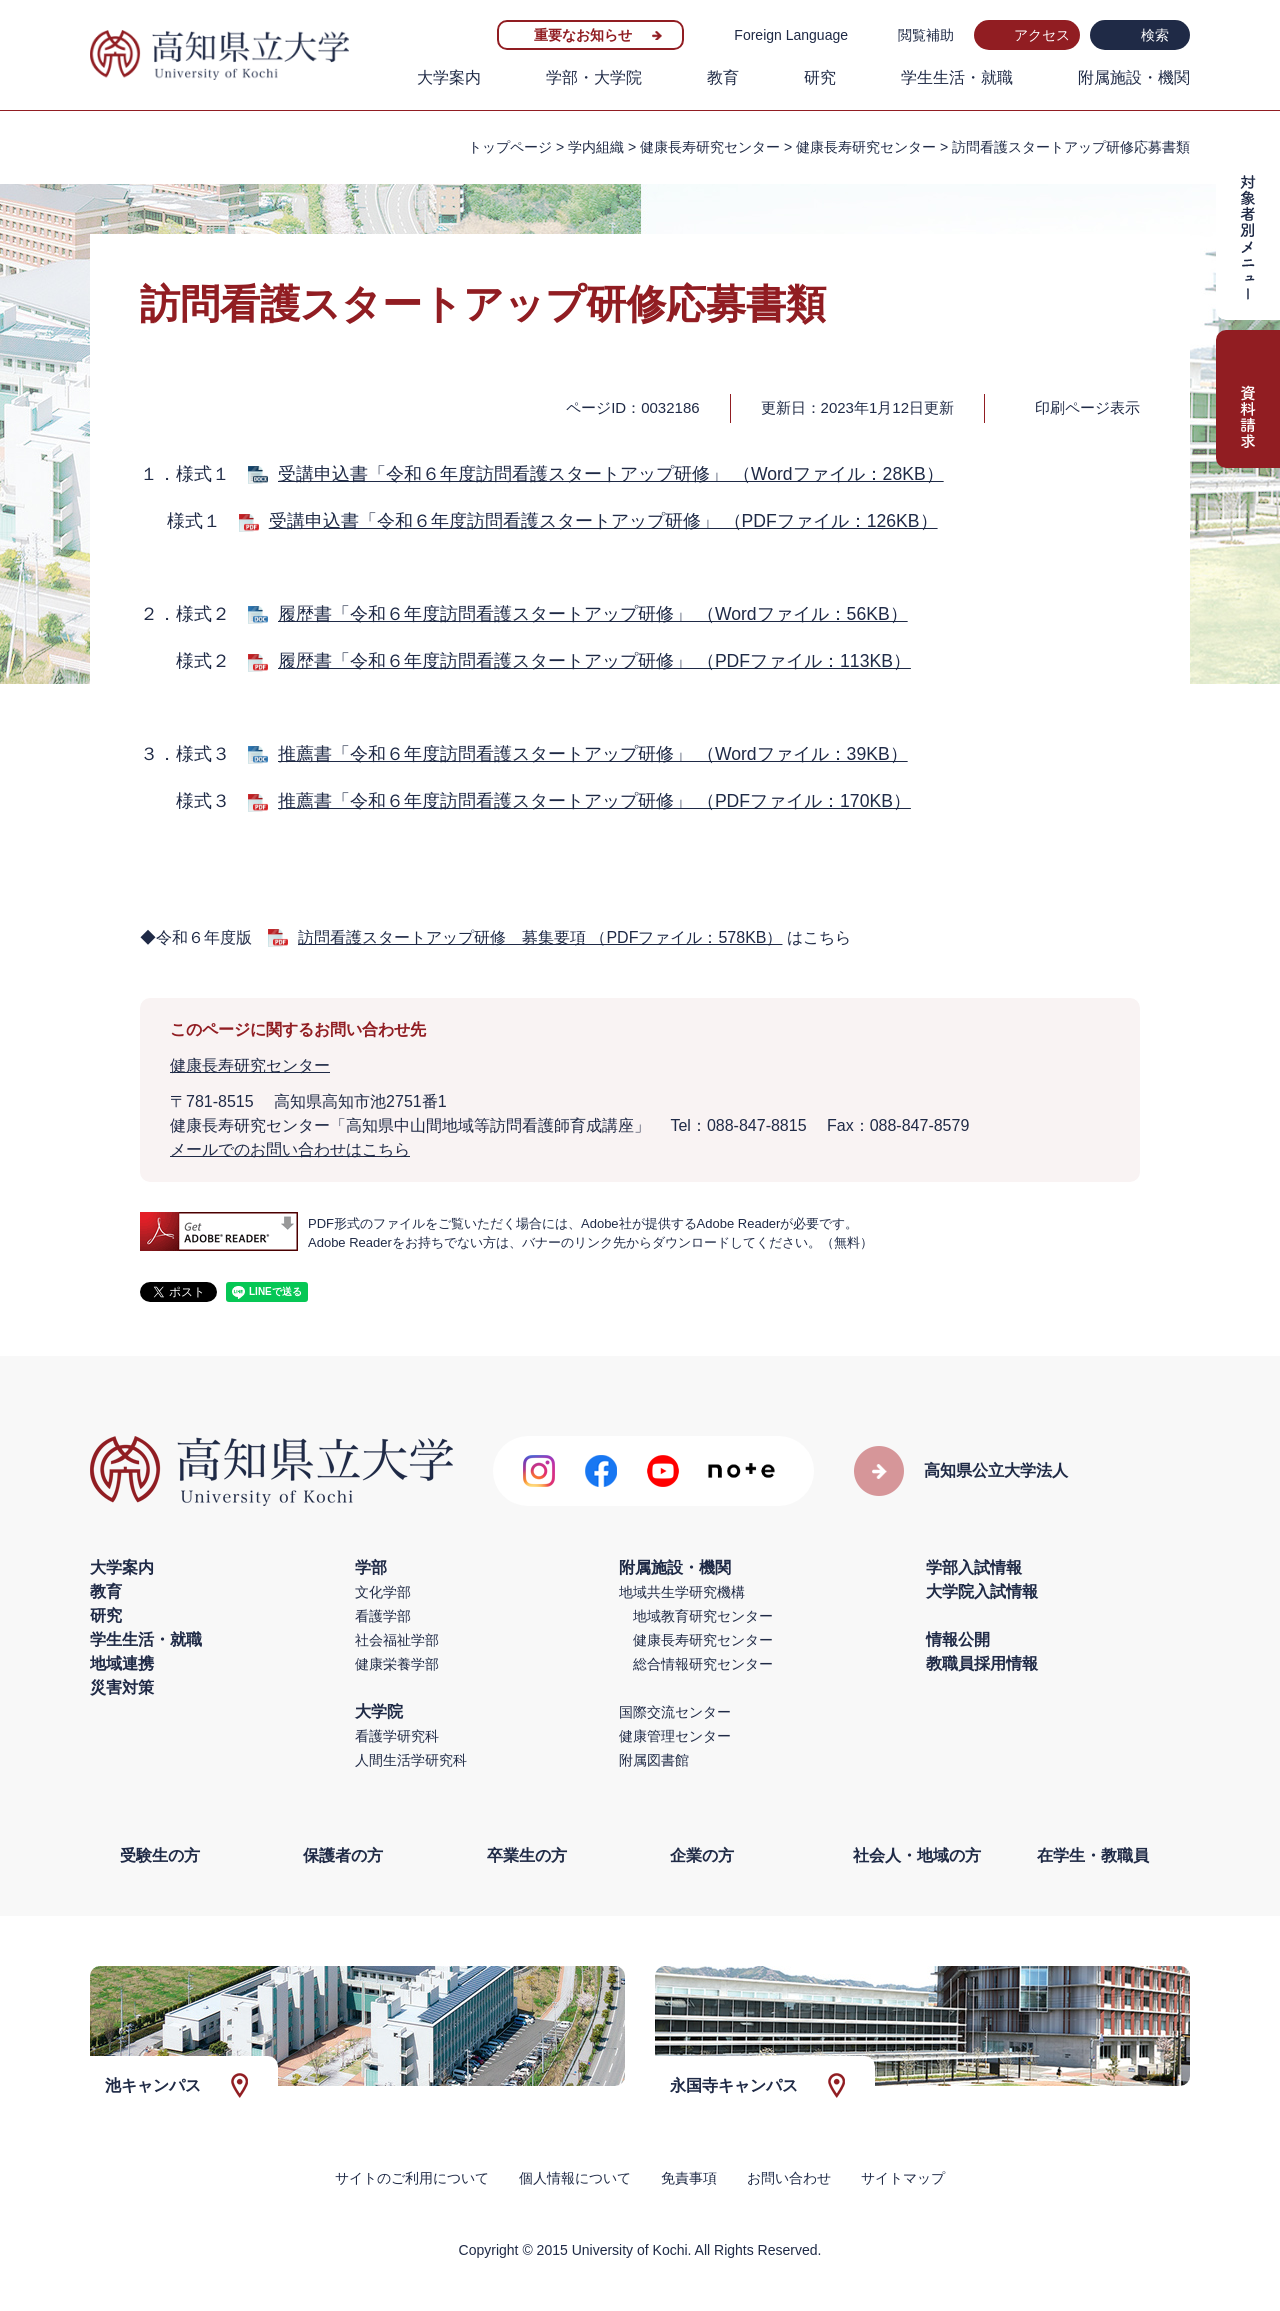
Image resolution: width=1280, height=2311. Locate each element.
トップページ (510, 147)
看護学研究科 (397, 1736)
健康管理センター (675, 1736)
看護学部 (383, 1616)
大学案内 (449, 77)
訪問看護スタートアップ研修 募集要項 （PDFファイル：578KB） (540, 937)
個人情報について (575, 2178)
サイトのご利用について (412, 2178)
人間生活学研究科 (411, 1760)
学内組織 (596, 147)
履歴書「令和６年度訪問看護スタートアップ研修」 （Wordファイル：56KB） (593, 614)
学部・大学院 (594, 77)
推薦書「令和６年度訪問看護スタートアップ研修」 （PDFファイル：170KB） (594, 801)
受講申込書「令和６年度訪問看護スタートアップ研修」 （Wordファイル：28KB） (611, 474)
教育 (723, 77)
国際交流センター (675, 1712)
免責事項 (689, 2178)
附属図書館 (654, 1760)
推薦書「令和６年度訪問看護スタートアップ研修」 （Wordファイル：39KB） (593, 754)
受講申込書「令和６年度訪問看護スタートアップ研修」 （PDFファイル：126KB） (603, 521)
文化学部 (383, 1592)
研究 (820, 77)
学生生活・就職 (957, 77)
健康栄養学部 (397, 1664)
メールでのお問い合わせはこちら (290, 1149)
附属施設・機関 (1134, 77)
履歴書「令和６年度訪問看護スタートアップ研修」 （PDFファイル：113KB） (594, 661)
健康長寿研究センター (866, 147)
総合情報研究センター (703, 1664)
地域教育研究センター (703, 1616)
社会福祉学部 (397, 1640)
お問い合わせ (789, 2178)
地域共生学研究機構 (682, 1592)
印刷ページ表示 (1087, 407)
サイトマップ (903, 2178)
